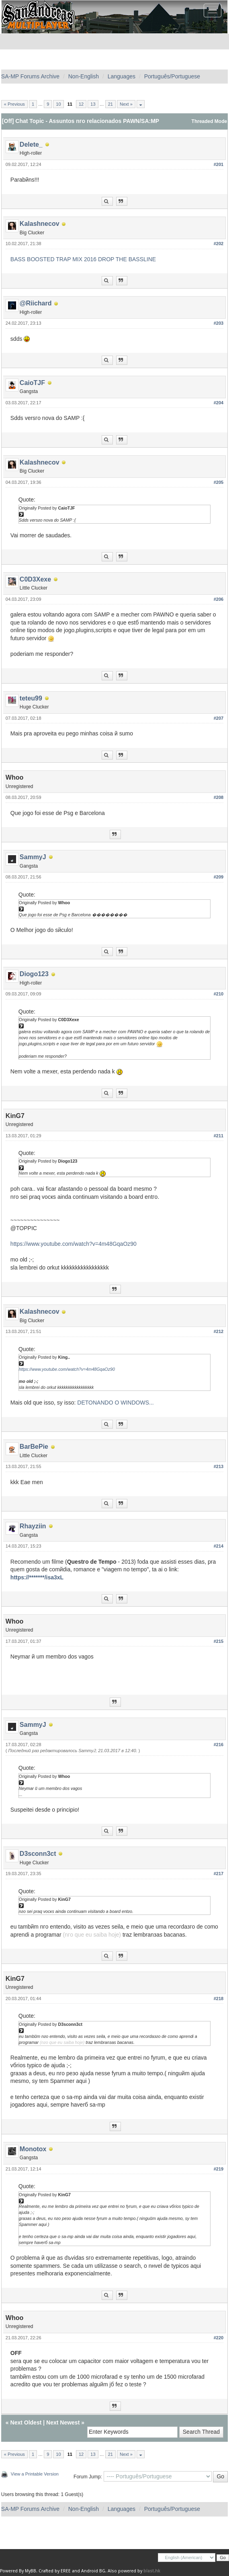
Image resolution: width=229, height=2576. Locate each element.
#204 (218, 402)
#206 (218, 599)
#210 (218, 993)
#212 (218, 1331)
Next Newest (63, 2422)
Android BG (93, 2571)
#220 (218, 2337)
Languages (121, 76)
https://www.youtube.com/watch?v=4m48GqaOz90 (73, 1244)
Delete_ (31, 144)
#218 (218, 1998)
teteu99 (31, 698)
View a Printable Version (35, 2474)
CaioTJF (32, 382)
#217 (218, 1873)
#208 (218, 797)
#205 (218, 482)
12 (81, 104)
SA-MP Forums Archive (30, 76)
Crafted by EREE (55, 2571)
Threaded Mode (209, 121)
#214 (218, 1546)
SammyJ (33, 857)
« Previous (14, 104)
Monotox (33, 2149)
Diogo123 (34, 974)
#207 (218, 718)
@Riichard (36, 303)
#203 (218, 323)
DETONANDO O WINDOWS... (115, 1402)
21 (110, 104)
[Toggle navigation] (212, 10)
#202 (218, 243)
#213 (218, 1466)
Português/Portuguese (172, 76)
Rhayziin (33, 1526)
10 (58, 104)
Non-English (83, 76)
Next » (126, 104)
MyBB (30, 2571)
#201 (218, 164)
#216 (218, 1744)
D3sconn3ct (38, 1853)
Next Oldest (26, 2422)
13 (92, 104)
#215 (218, 1641)
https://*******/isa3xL (36, 1577)
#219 (218, 2168)
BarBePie (34, 1446)
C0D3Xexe (35, 579)
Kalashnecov (39, 223)
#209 (218, 876)
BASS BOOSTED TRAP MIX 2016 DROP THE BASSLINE (83, 259)
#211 (218, 1135)
